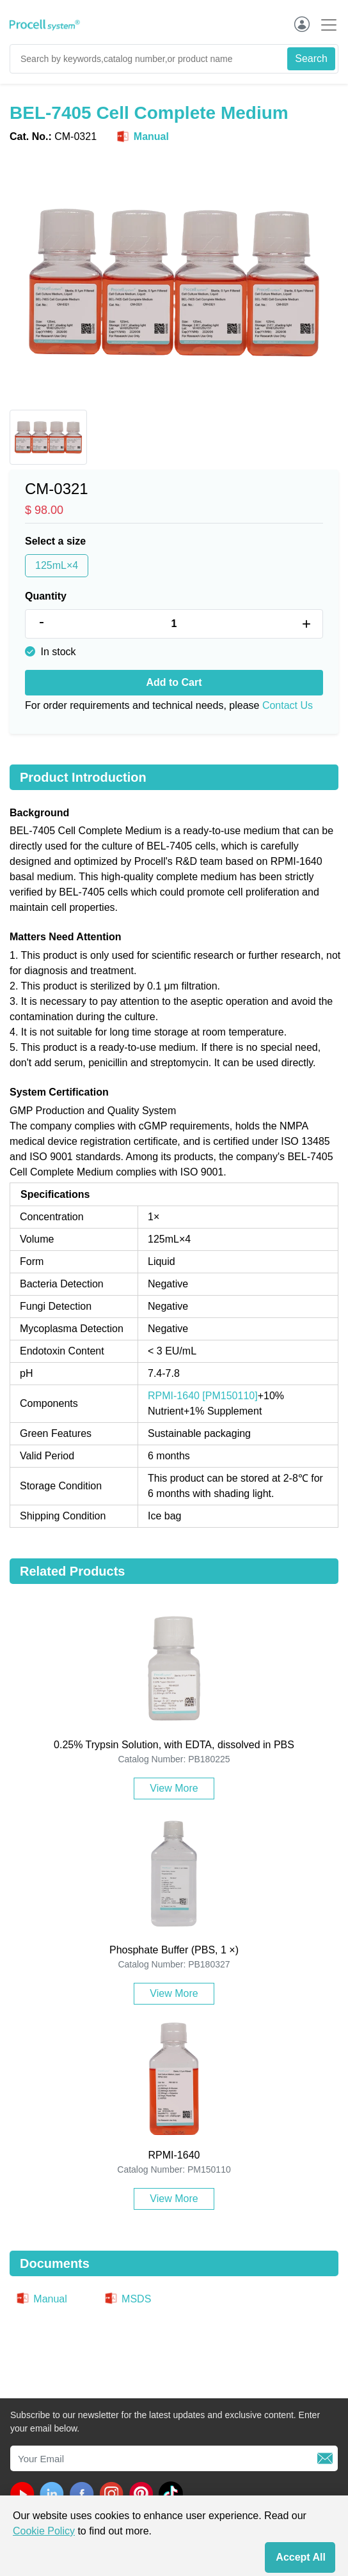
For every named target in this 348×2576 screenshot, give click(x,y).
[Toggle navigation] (325, 24)
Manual (142, 136)
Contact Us (287, 705)
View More (174, 1788)
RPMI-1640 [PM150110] (203, 1395)
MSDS (127, 2298)
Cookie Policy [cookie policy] (44, 2531)
